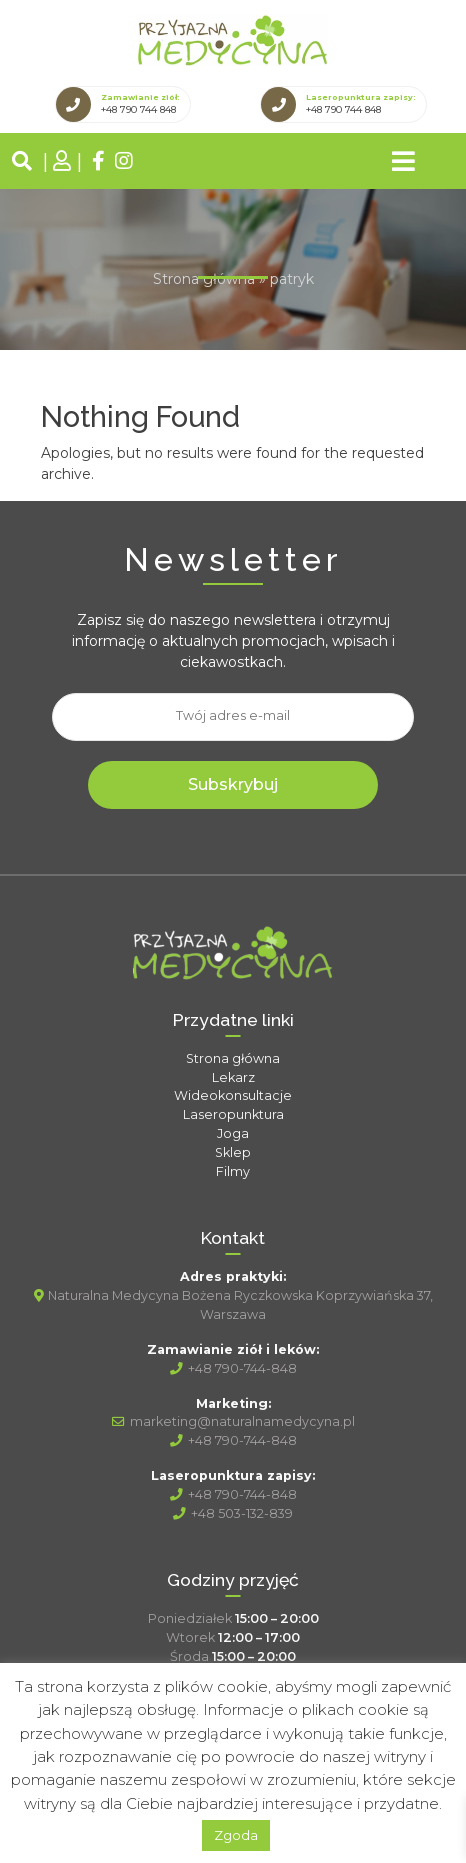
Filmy (233, 1171)
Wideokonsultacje (233, 1095)
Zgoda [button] (236, 1835)
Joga (233, 1133)
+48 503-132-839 (233, 1513)
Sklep (233, 1152)
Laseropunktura (233, 1114)
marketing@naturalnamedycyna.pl (233, 1421)
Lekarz (233, 1077)
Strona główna (204, 279)
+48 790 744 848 (138, 109)
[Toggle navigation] (403, 161)
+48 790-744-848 (233, 1368)
